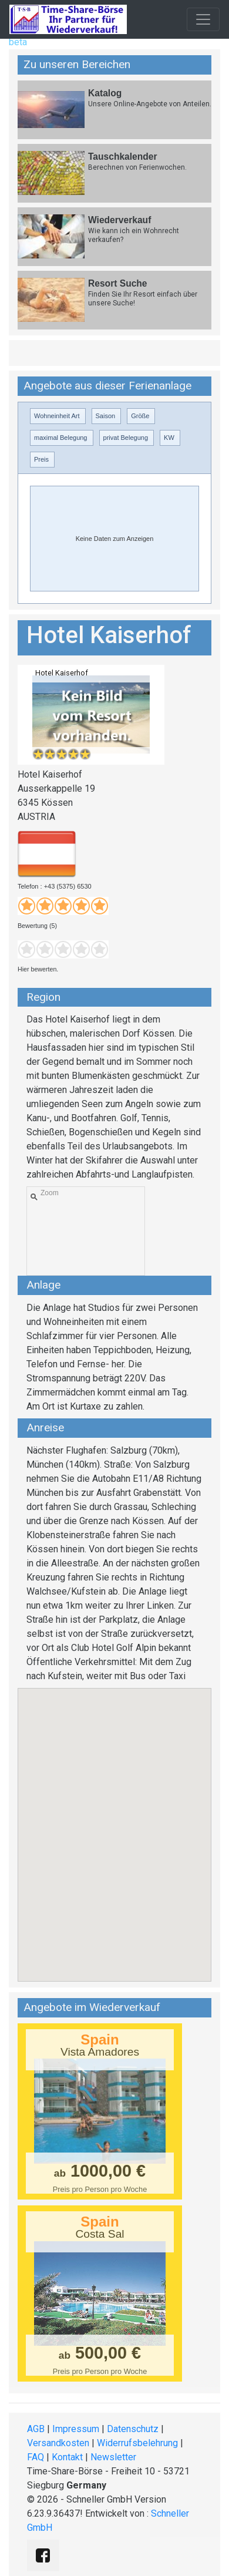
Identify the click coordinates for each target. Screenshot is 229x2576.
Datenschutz (133, 2428)
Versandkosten (58, 2443)
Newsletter (113, 2457)
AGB (36, 2428)
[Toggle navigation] (203, 19)
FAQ (35, 2457)
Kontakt (67, 2457)
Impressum (75, 2428)
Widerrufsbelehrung (137, 2443)
